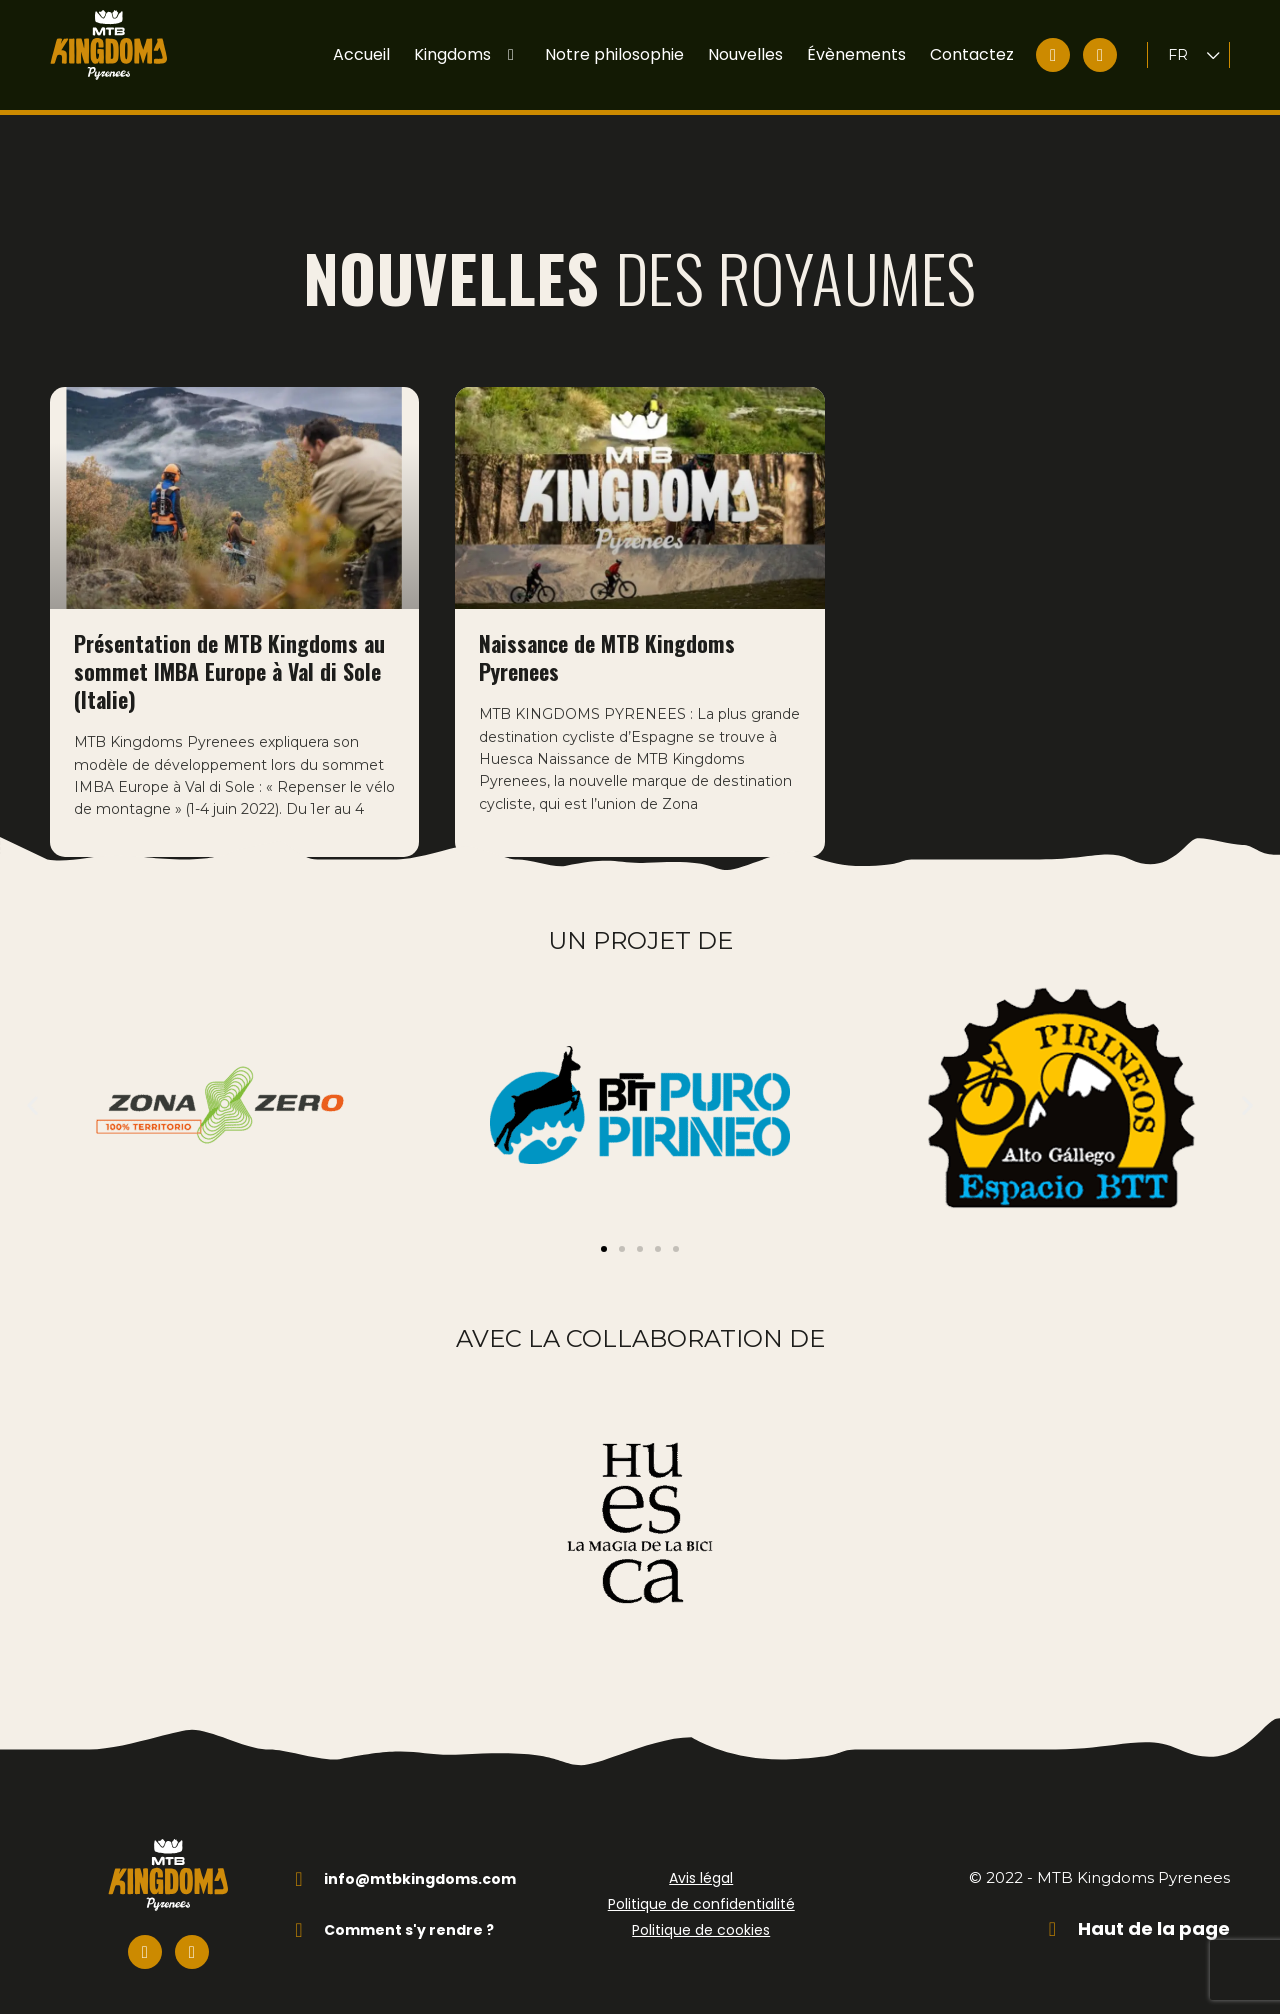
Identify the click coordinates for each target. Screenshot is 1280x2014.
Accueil (361, 54)
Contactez (972, 54)
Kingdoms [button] (467, 55)
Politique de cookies (701, 1915)
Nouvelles (745, 54)
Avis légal (701, 1863)
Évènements (856, 54)
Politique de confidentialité (701, 1889)
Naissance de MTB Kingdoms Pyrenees (607, 610)
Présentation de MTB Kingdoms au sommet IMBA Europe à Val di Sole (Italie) (229, 624)
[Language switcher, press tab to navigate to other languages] (1194, 55)
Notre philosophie (614, 54)
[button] (32, 1089)
